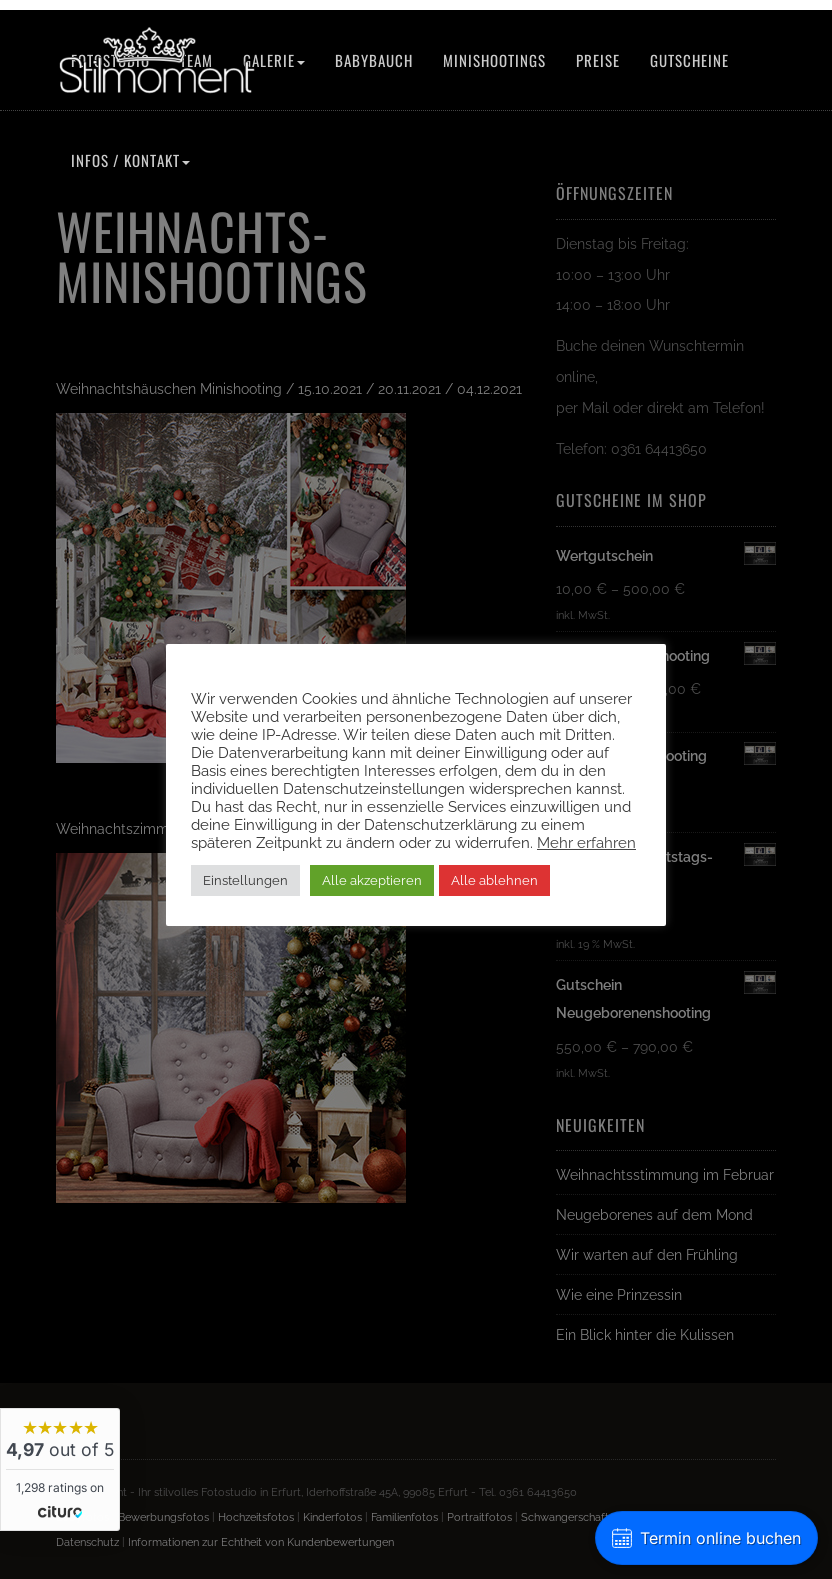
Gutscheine (689, 60)
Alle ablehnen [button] (494, 880)
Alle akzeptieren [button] (372, 880)
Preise (598, 60)
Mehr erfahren (586, 842)
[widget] (60, 1469)
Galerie (274, 60)
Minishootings (494, 60)
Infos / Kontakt (130, 160)
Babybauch (374, 60)
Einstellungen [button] (245, 880)
